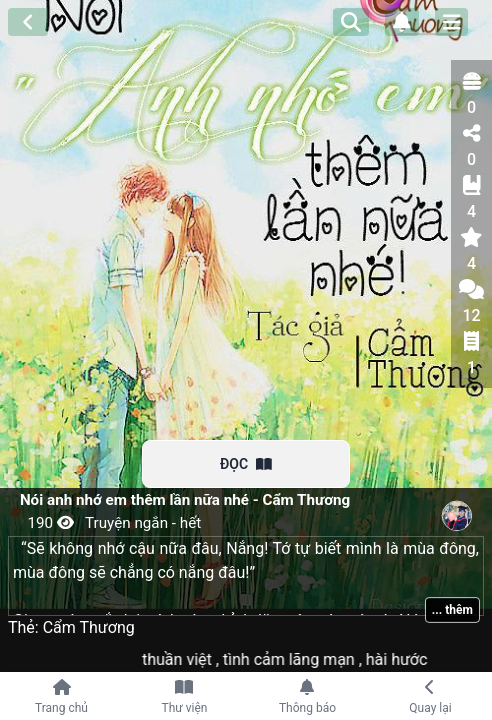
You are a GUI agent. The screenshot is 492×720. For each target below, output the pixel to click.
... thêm (452, 610)
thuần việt (188, 659)
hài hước (407, 659)
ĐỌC (246, 464)
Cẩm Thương (89, 627)
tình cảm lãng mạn (300, 659)
